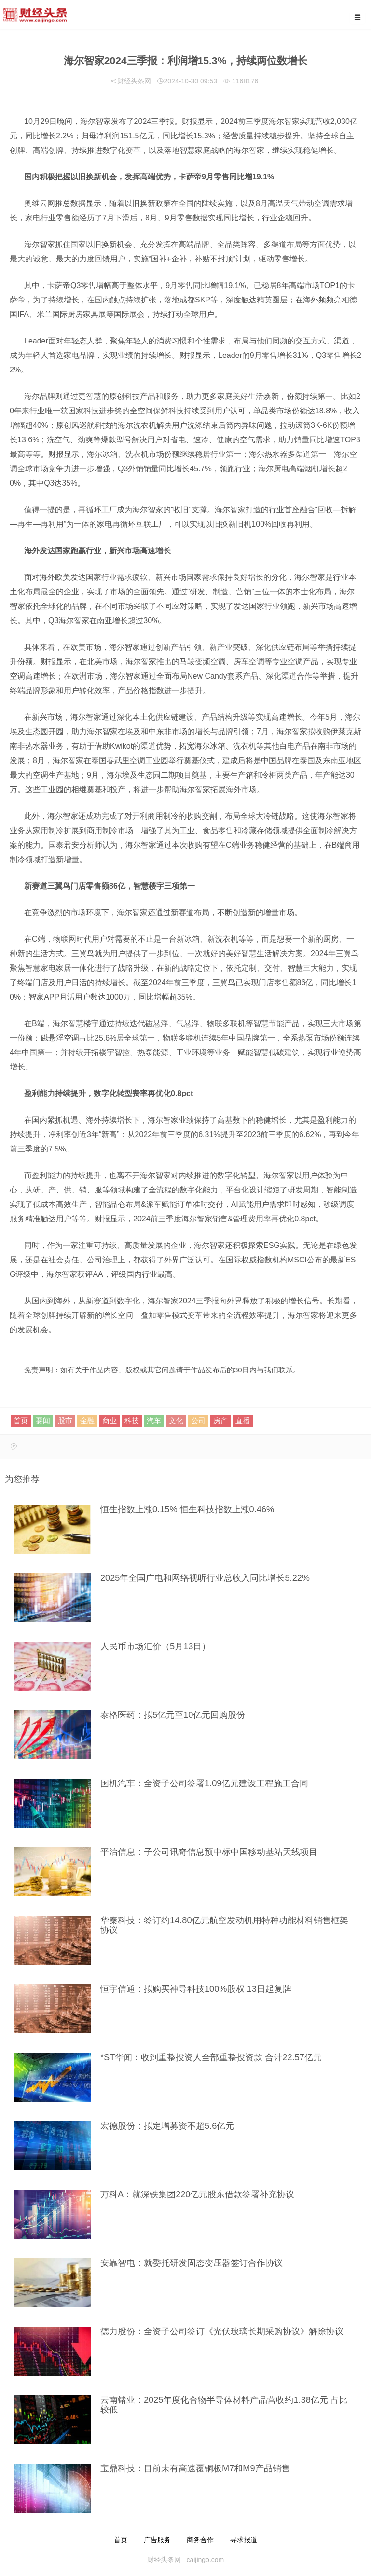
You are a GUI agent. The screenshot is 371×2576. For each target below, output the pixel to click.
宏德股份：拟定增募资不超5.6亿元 (167, 2126)
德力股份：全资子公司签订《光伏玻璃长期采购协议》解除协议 (222, 2331)
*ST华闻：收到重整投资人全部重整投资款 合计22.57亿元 (211, 2057)
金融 (87, 1420)
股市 (65, 1420)
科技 (131, 1420)
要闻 (43, 1420)
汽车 (154, 1420)
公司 (198, 1420)
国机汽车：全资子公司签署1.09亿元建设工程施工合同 (204, 1783)
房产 (220, 1420)
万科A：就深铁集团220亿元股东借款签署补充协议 (197, 2194)
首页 (21, 1420)
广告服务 (157, 2540)
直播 (242, 1420)
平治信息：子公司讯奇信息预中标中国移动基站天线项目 (208, 1852)
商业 (109, 1420)
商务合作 (200, 2540)
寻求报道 (243, 2540)
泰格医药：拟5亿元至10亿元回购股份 (172, 1715)
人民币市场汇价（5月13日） (155, 1646)
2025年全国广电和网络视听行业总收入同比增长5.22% (205, 1578)
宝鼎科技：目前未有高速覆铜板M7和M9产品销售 (195, 2468)
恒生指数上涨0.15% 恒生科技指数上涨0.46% (187, 1509)
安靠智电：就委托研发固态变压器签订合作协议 (191, 2263)
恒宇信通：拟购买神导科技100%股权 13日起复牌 (195, 1989)
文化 (176, 1420)
